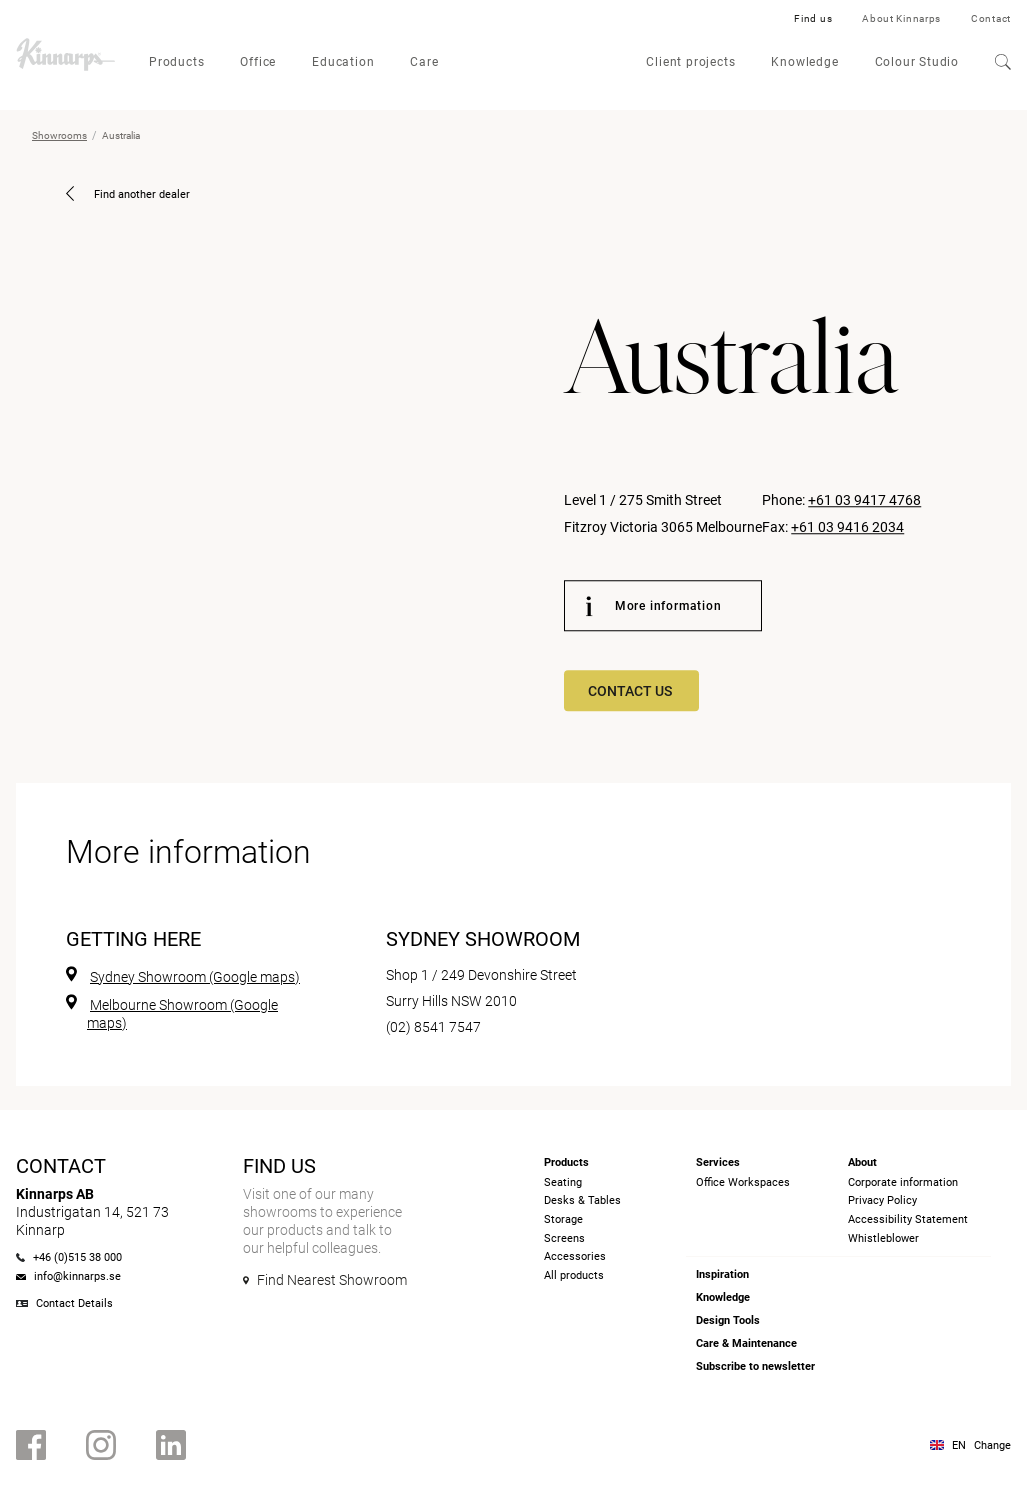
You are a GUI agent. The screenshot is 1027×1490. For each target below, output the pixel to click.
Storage (563, 1219)
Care (424, 62)
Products (176, 62)
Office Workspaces (743, 1182)
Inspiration (722, 1274)
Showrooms (59, 135)
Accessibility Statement (908, 1219)
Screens (564, 1238)
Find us (813, 18)
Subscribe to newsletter (755, 1366)
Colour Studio (917, 62)
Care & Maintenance (746, 1343)
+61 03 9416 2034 (847, 527)
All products (574, 1275)
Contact (991, 18)
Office (258, 62)
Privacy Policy (882, 1200)
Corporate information (903, 1182)
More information (654, 606)
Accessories (575, 1256)
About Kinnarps (901, 18)
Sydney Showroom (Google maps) (195, 977)
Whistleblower (883, 1238)
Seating (563, 1182)
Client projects (690, 62)
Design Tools (728, 1320)
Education (343, 62)
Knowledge (804, 62)
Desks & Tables (582, 1200)
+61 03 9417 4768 (864, 501)
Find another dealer (128, 194)
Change (992, 1445)
